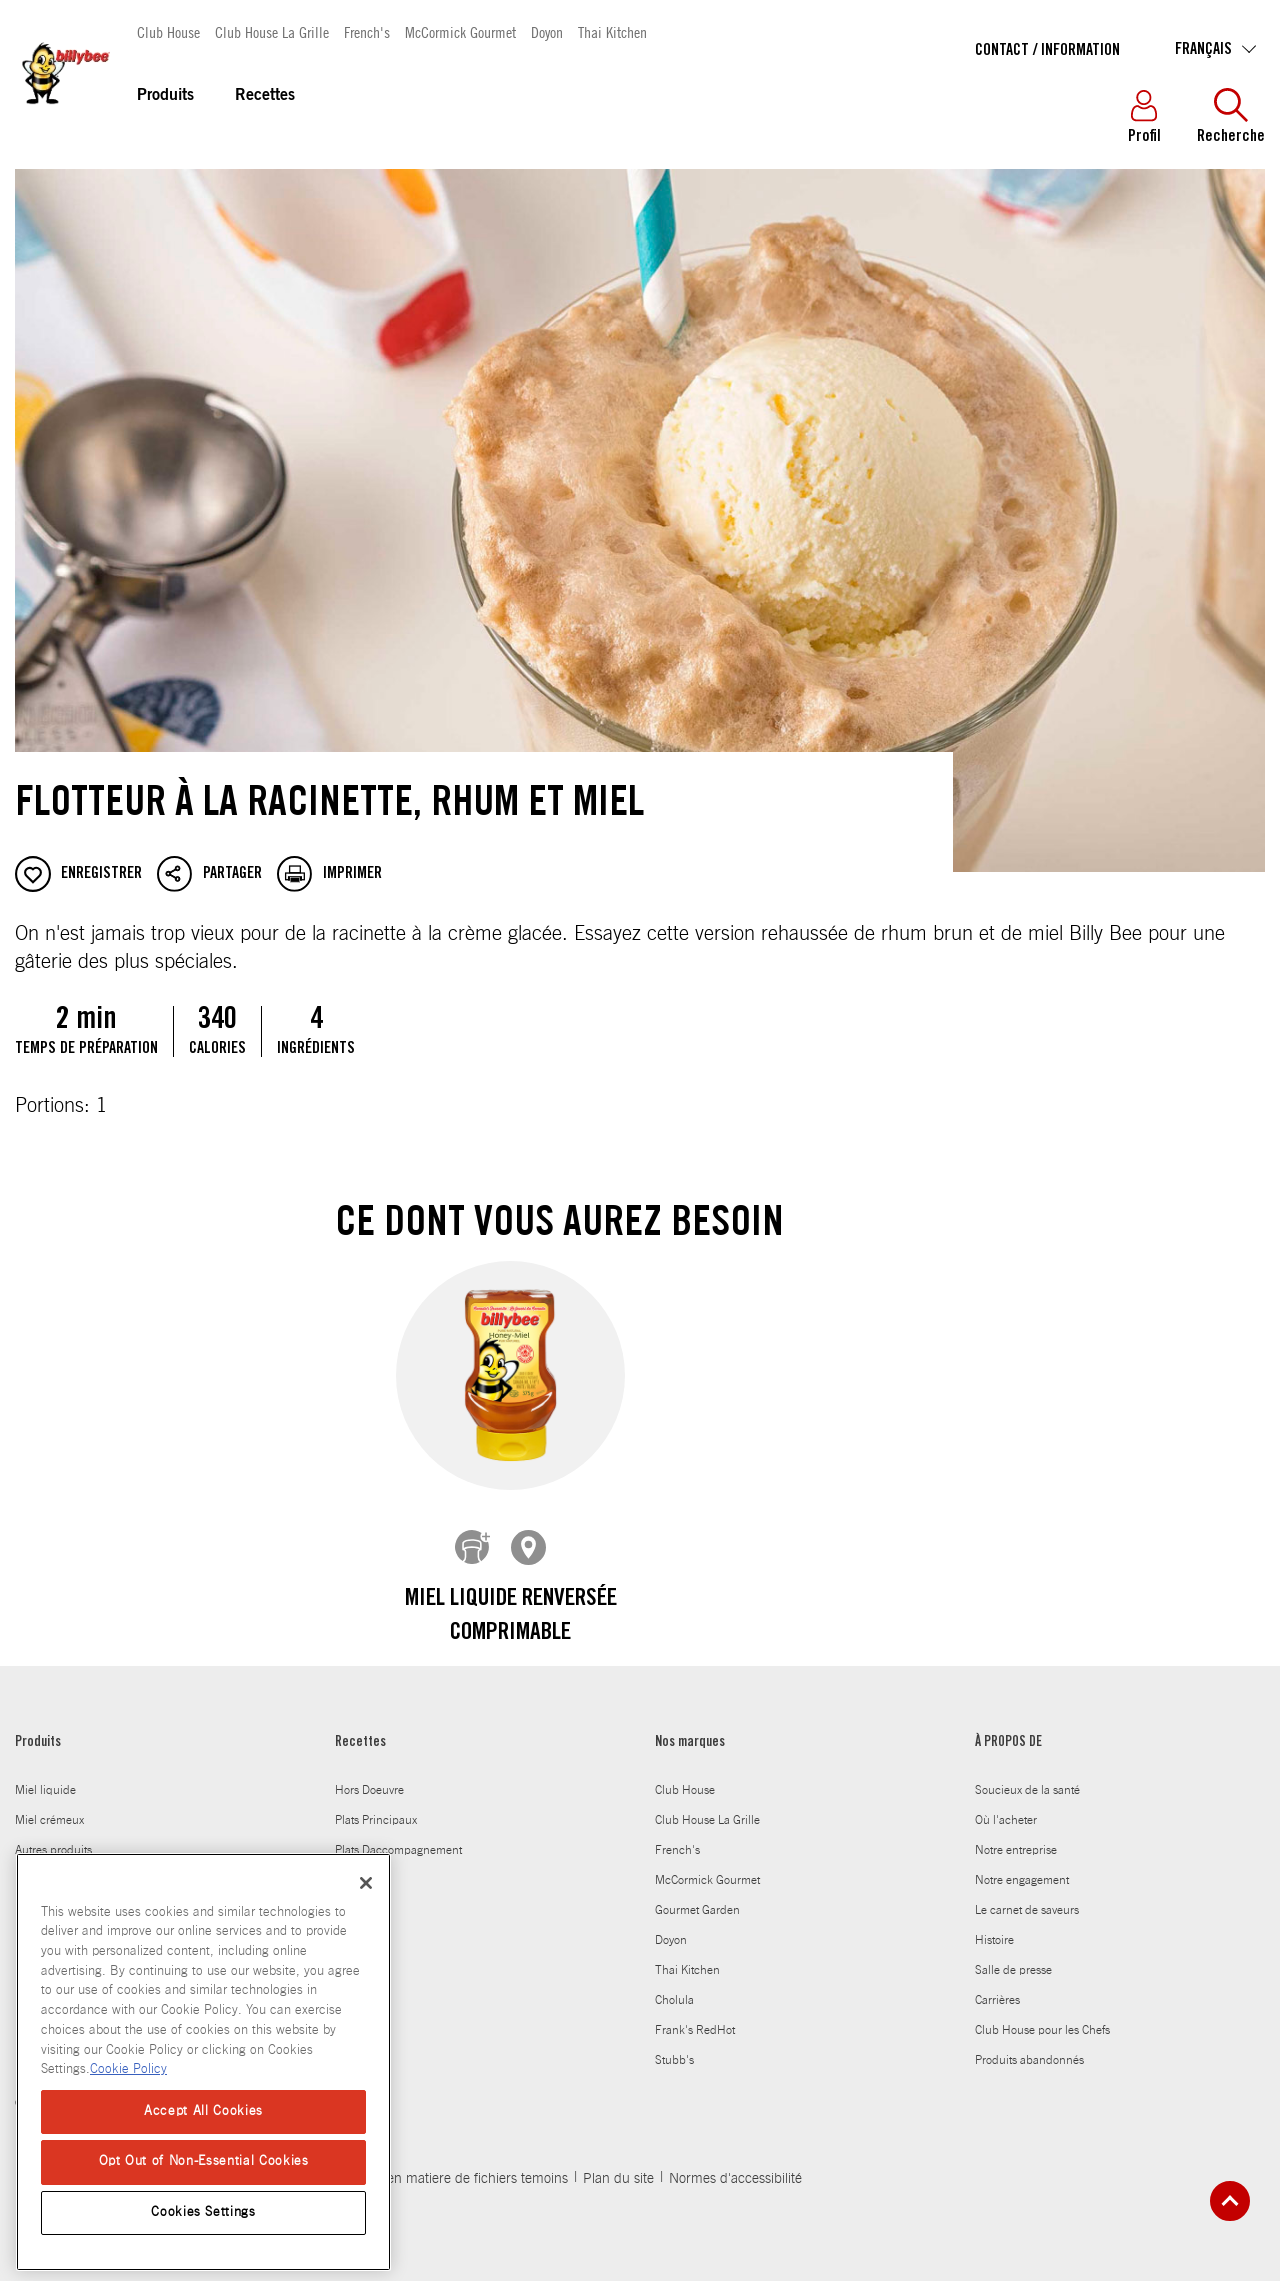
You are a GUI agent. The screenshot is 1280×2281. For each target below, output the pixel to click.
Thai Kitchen (612, 31)
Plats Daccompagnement (398, 1835)
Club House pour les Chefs (1042, 2015)
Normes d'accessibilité (735, 2164)
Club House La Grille (272, 31)
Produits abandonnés (1029, 2045)
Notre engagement (1022, 1865)
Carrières (997, 1985)
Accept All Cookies (203, 2111)
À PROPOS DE (1008, 1728)
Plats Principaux (376, 1805)
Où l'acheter (1006, 1805)
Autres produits (53, 1835)
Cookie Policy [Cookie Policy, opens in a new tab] (128, 2069)
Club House (168, 31)
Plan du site (618, 2164)
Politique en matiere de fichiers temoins (449, 2164)
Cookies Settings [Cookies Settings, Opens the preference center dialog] (203, 2212)
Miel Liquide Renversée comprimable (511, 1617)
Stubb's (674, 2045)
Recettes (265, 96)
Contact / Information (1047, 51)
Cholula (674, 1985)
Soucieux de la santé (1027, 1775)
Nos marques (690, 1728)
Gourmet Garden (697, 1895)
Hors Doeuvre (369, 1775)
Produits (165, 96)
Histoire (994, 1925)
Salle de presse (1013, 1955)
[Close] (366, 1883)
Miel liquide (45, 1775)
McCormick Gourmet (460, 31)
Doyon (547, 31)
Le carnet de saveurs (1027, 1895)
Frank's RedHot (695, 2015)
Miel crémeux (49, 1805)
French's (367, 31)
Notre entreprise (1016, 1835)
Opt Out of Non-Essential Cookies (204, 2161)
